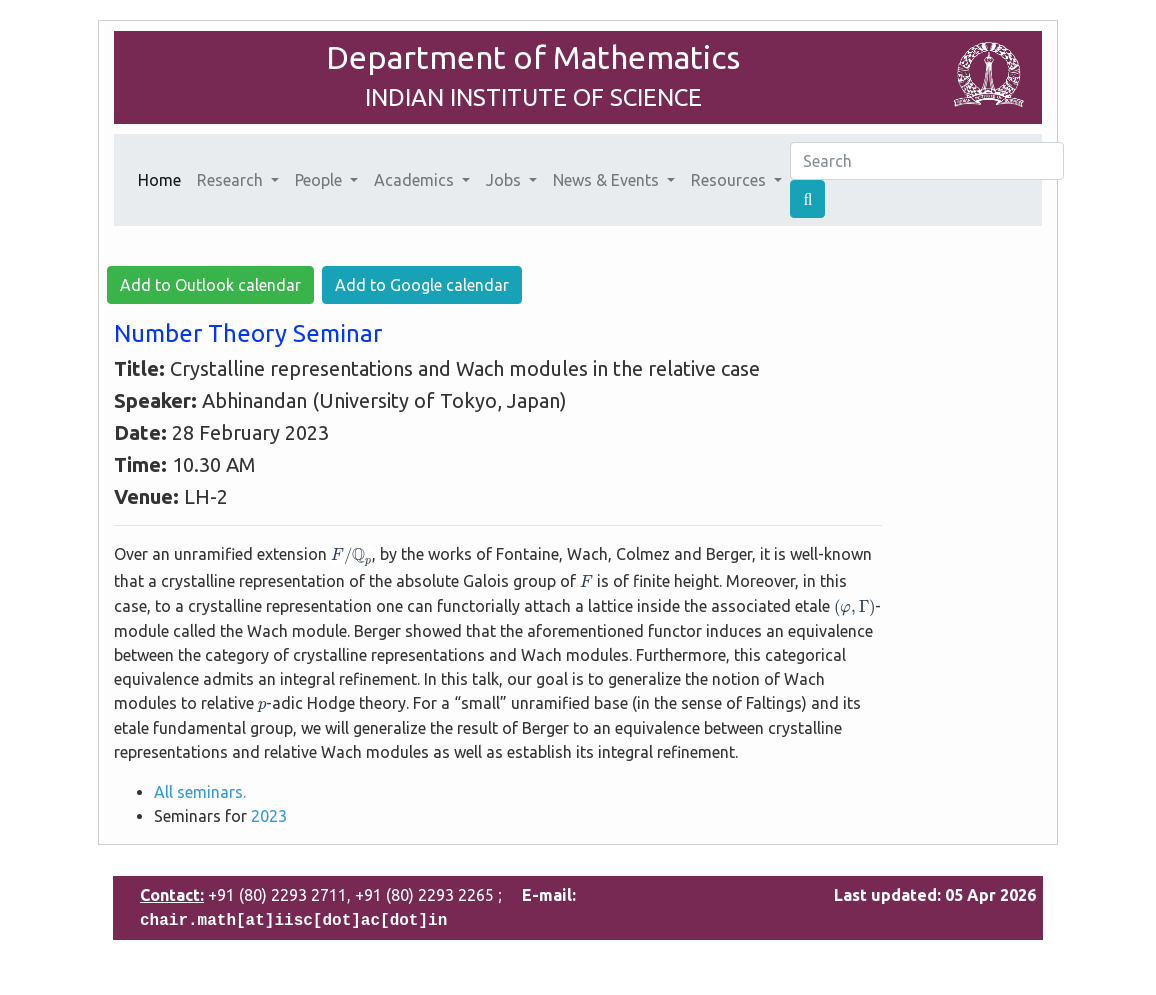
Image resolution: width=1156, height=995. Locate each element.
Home (163, 178)
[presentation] (351, 557)
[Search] (927, 161)
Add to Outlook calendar (210, 285)
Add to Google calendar (422, 285)
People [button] (320, 180)
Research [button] (232, 180)
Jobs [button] (505, 180)
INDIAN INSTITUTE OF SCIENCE (533, 97)
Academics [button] (416, 180)
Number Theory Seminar (248, 333)
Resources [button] (730, 180)
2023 (269, 816)
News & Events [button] (608, 180)
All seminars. (200, 792)
